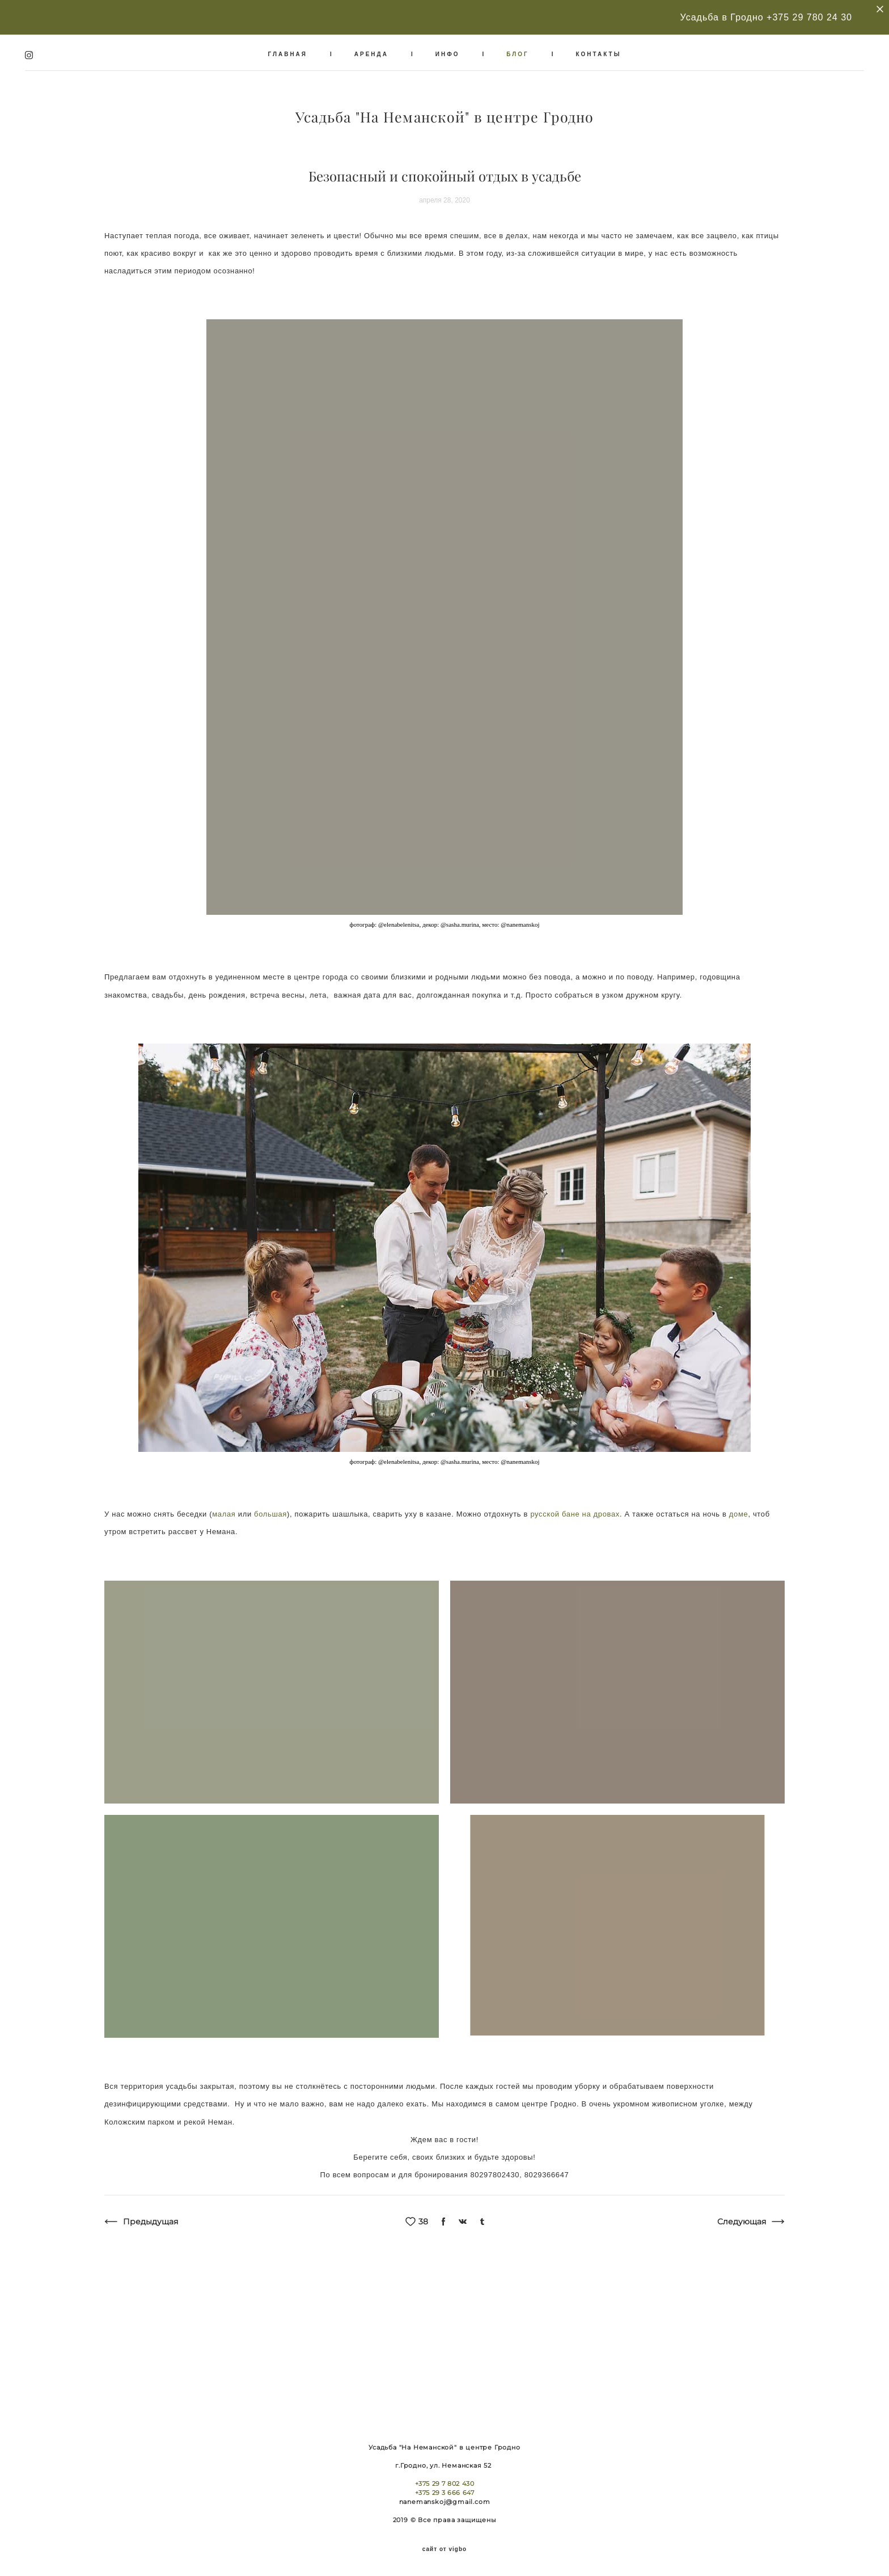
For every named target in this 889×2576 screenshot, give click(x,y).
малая (223, 1506)
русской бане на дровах (575, 1506)
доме (738, 1506)
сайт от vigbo (444, 2549)
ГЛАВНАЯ (288, 50)
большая (270, 1506)
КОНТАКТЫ (598, 50)
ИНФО (447, 50)
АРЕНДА (371, 50)
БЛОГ (517, 50)
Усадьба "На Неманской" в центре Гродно (444, 114)
